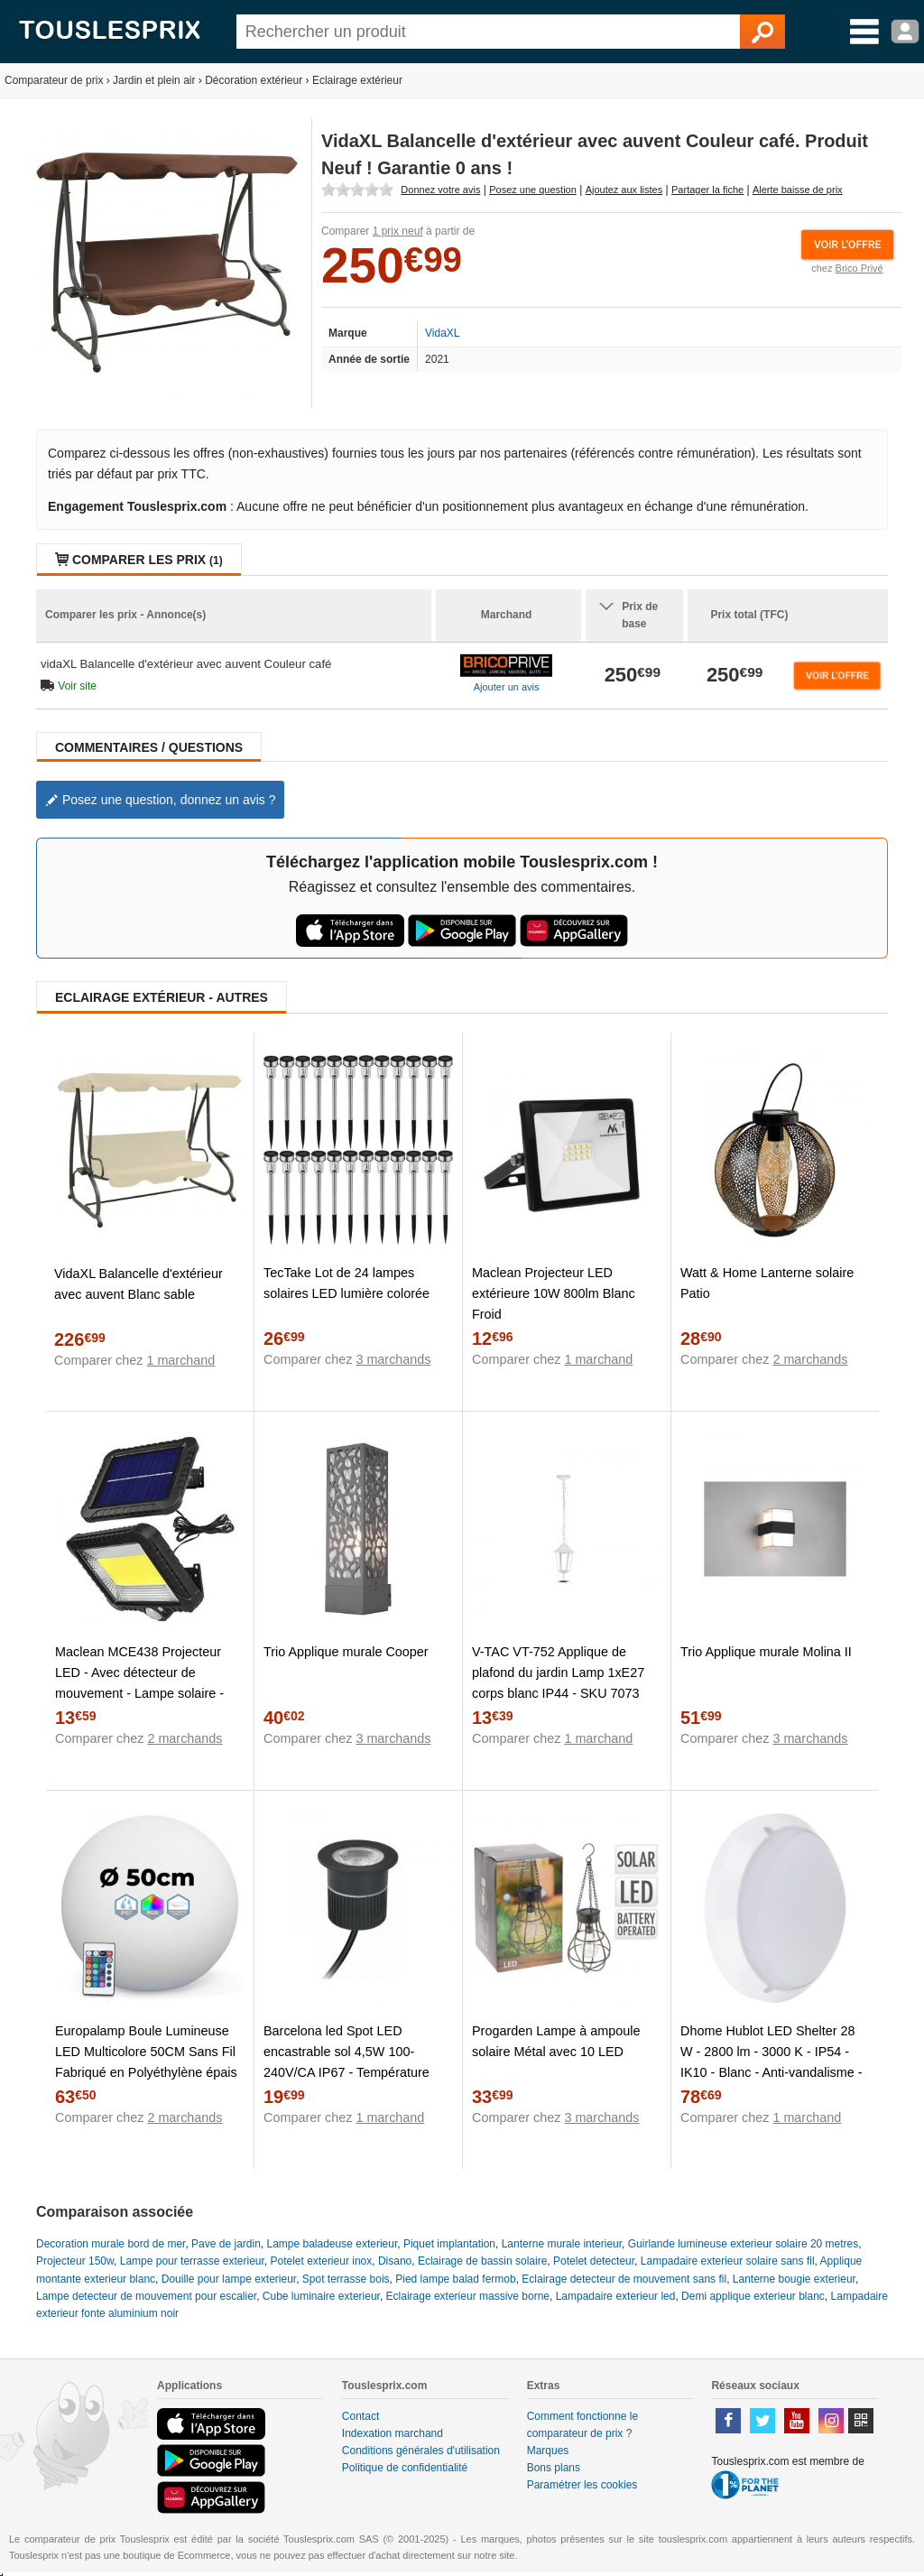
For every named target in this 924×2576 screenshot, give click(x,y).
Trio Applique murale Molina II (766, 1652)
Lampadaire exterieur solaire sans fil (728, 2261)
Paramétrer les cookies (582, 2485)
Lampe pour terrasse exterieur (192, 2261)
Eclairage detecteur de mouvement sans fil (624, 2279)
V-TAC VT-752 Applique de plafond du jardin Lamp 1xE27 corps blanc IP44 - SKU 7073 (558, 1672)
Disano (394, 2261)
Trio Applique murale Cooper (346, 1652)
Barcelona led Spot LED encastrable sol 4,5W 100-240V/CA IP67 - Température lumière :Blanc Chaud (346, 2062)
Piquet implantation (449, 2244)
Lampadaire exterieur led (616, 2296)
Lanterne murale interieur (562, 2244)
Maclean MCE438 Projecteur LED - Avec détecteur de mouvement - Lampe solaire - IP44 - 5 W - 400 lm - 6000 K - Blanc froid (141, 1693)
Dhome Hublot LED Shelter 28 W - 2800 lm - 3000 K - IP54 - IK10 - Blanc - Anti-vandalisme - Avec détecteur (771, 2062)
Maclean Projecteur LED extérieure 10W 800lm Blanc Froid (553, 1293)
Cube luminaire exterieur (321, 2296)
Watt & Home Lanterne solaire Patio (767, 1283)
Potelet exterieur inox (322, 2261)
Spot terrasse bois (346, 2279)
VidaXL (442, 333)
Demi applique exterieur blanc (753, 2296)
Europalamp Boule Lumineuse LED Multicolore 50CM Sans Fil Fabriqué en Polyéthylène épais (146, 2052)
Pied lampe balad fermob (455, 2279)
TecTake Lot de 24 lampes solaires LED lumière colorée (346, 1283)
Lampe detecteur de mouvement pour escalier (146, 2296)
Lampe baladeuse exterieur (331, 2244)
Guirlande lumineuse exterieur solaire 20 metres (743, 2244)
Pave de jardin (226, 2244)
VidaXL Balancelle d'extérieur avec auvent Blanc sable (138, 1284)
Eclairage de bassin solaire (482, 2261)
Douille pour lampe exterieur (229, 2279)
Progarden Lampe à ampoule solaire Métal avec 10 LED (556, 2041)
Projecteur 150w (75, 2261)
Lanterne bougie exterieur (794, 2279)
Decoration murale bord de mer (110, 2244)
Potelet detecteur (593, 2261)
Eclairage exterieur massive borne (468, 2296)
